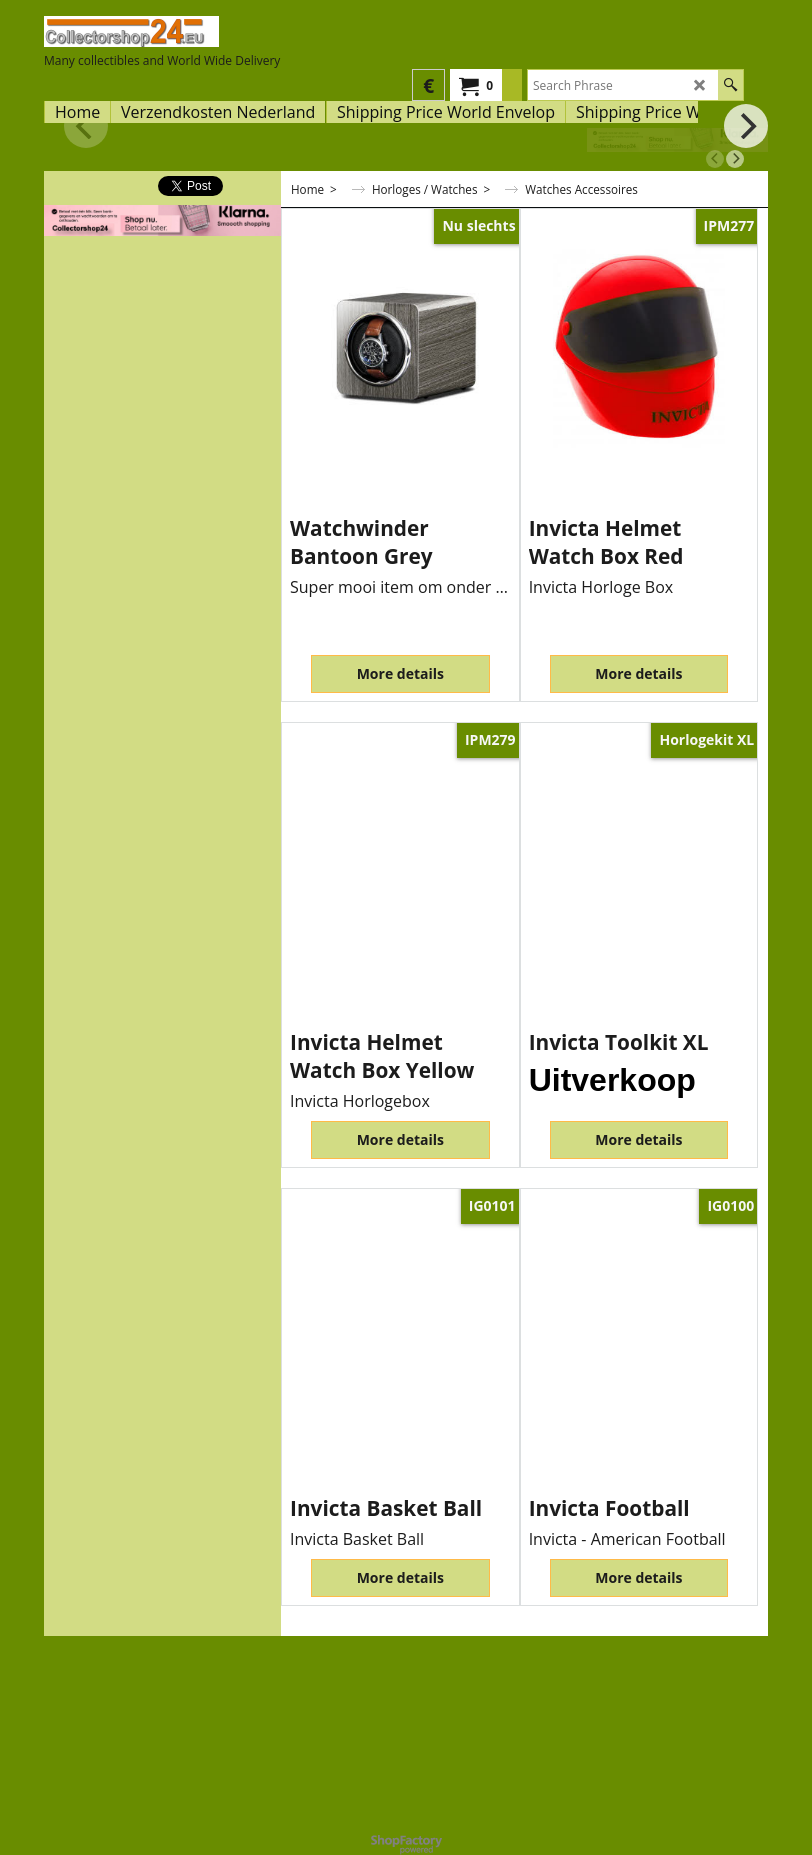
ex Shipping (319, 499)
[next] (735, 159)
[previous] (715, 159)
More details (400, 673)
